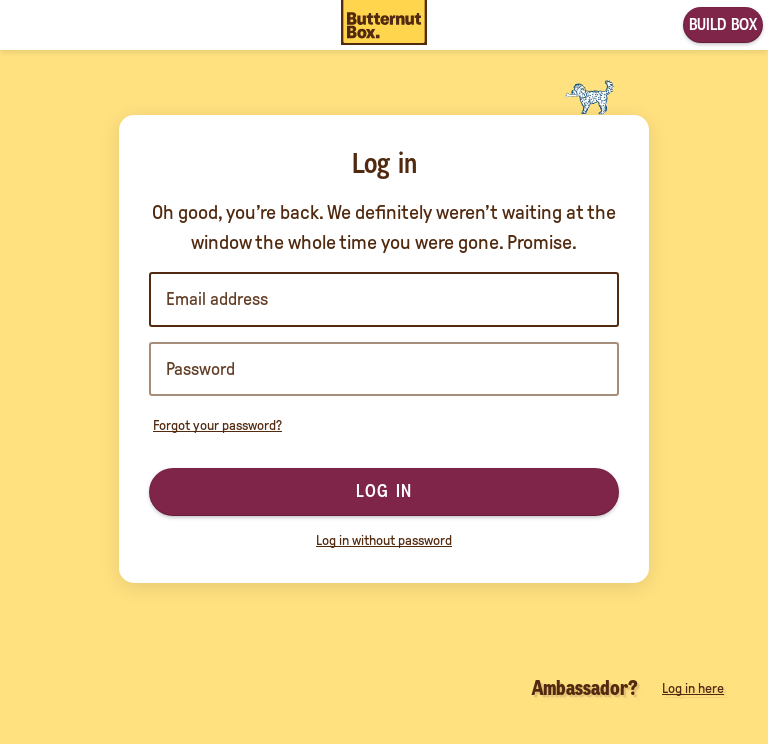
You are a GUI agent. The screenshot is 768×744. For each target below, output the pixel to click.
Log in (384, 491)
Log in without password (384, 540)
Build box (723, 24)
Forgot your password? (217, 425)
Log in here (693, 688)
